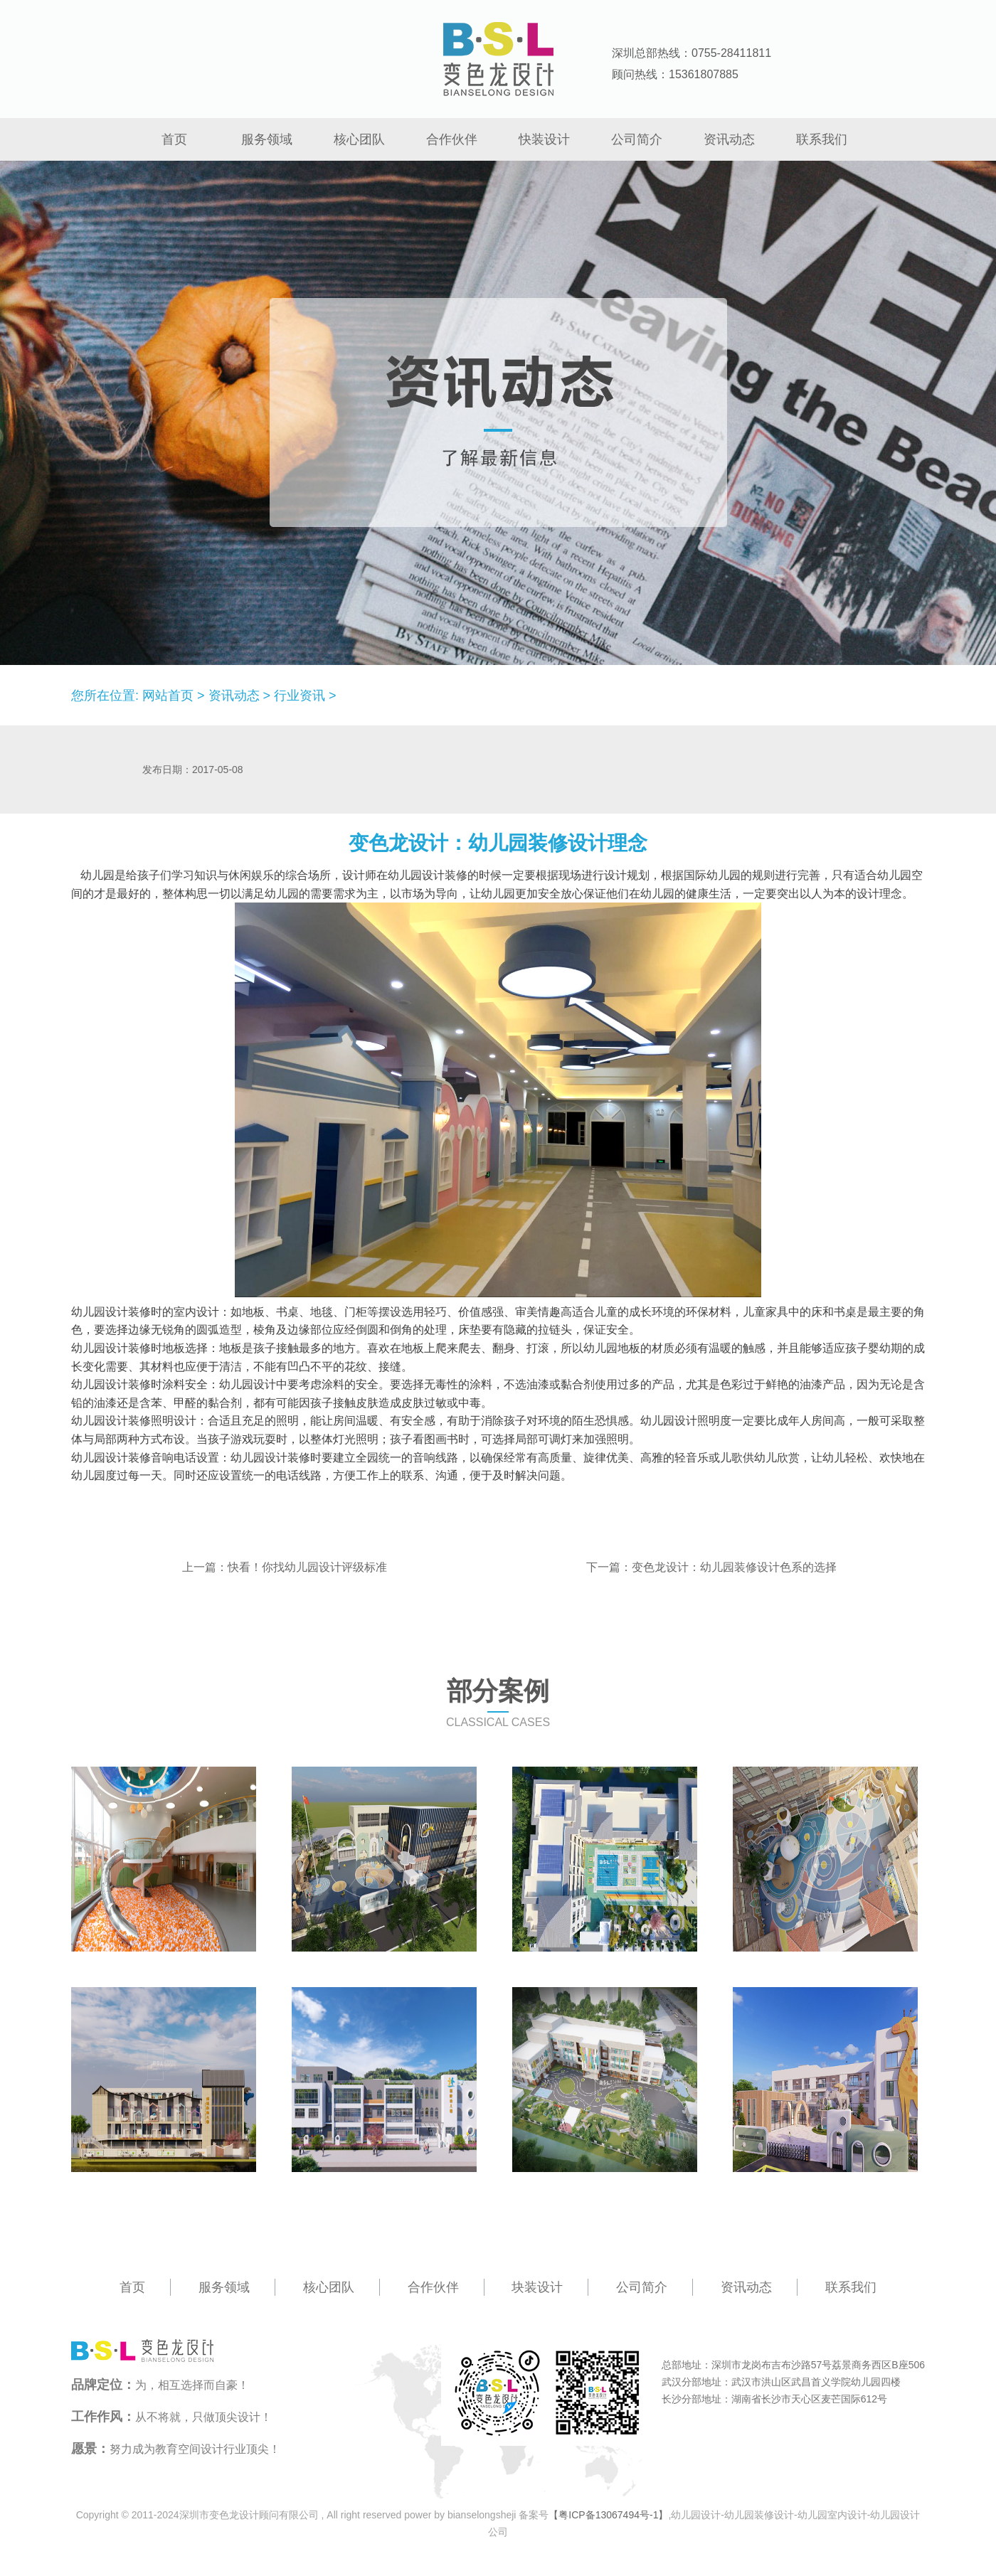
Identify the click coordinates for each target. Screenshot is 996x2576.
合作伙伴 (451, 139)
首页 (174, 139)
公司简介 (636, 139)
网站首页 (168, 695)
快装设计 (544, 139)
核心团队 (359, 139)
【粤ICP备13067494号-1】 (608, 2515)
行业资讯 (299, 695)
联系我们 (821, 139)
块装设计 (537, 2287)
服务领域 (266, 139)
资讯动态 (729, 139)
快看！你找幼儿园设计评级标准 (307, 1567)
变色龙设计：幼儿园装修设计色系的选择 (734, 1567)
